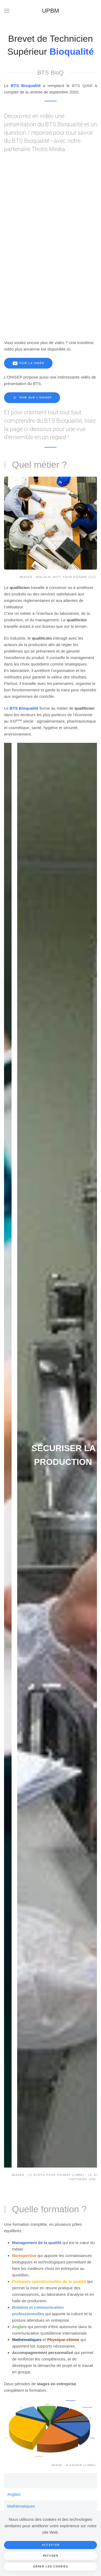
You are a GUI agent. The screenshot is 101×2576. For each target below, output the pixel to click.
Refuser (50, 2555)
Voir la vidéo (28, 363)
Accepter (51, 2545)
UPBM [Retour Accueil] (50, 10)
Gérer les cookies (50, 2566)
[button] (6, 11)
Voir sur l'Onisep (32, 397)
